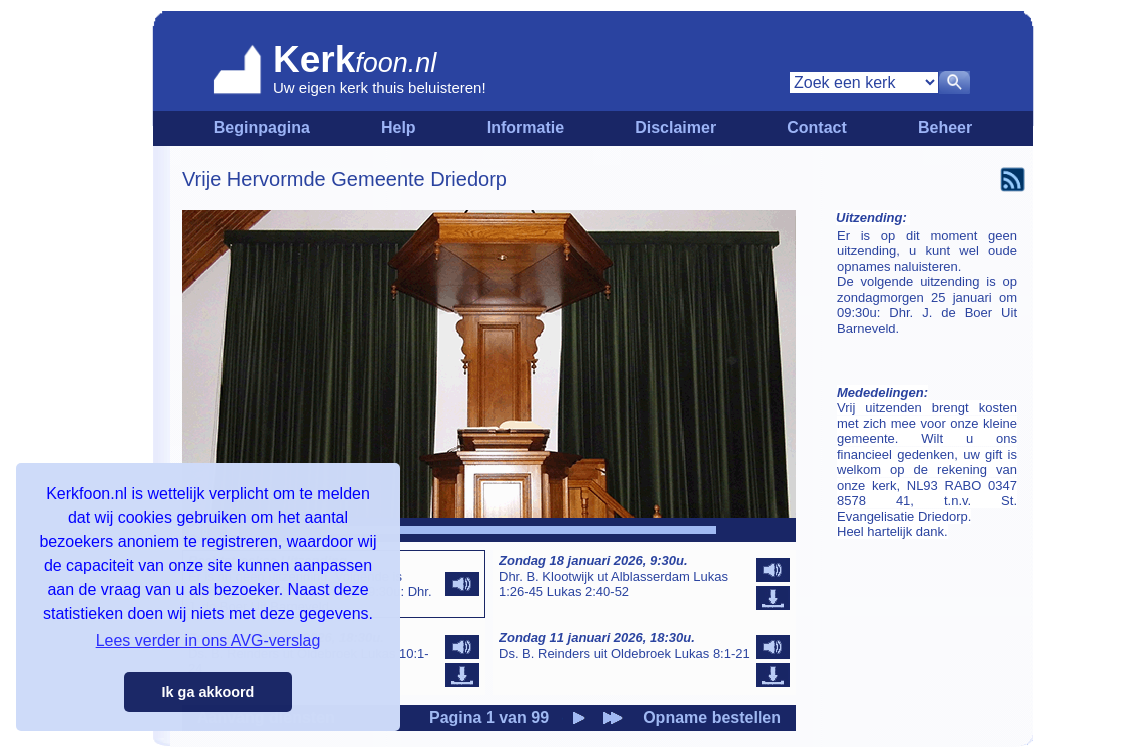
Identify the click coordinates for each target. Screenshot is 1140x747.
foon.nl (395, 63)
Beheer (945, 127)
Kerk (314, 59)
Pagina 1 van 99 (489, 717)
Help (398, 127)
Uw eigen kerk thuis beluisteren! (379, 87)
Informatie (525, 127)
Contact (817, 127)
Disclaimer (675, 127)
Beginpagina (262, 127)
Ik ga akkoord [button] (208, 692)
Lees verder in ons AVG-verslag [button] (208, 640)
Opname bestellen (712, 717)
